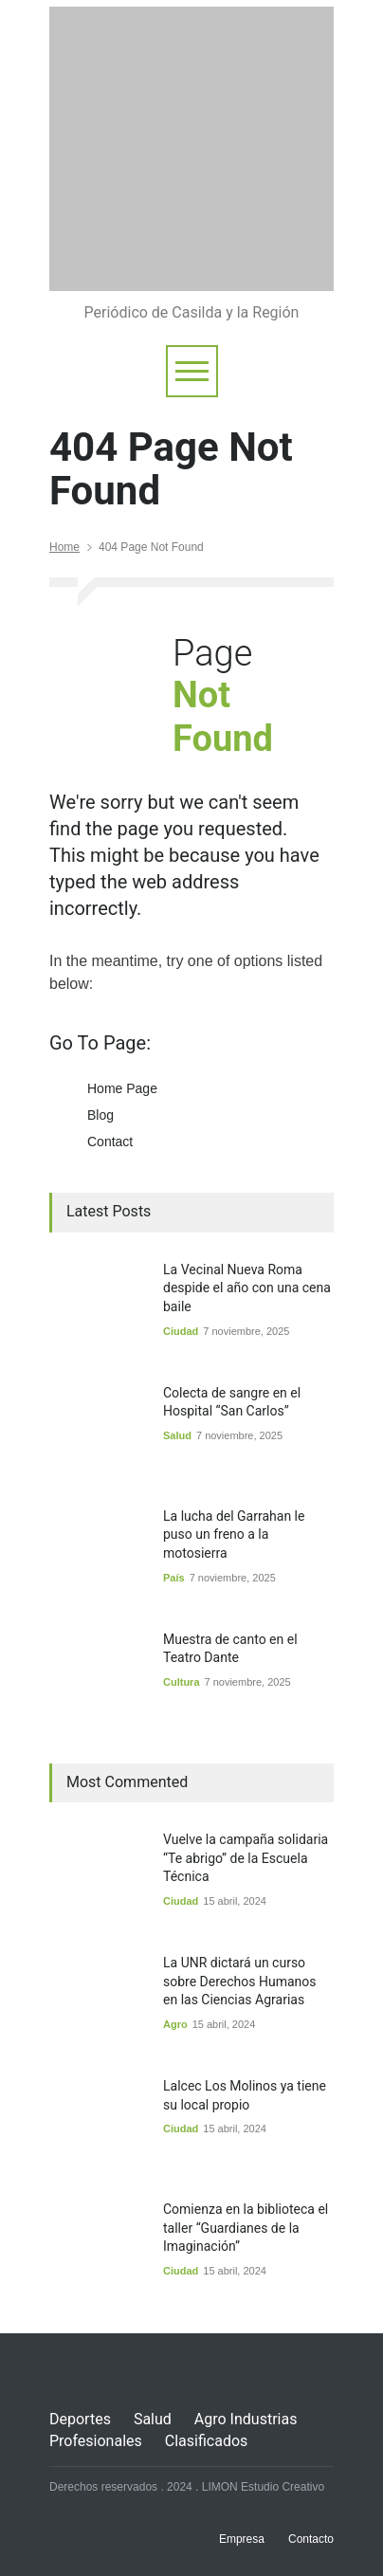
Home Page (122, 1088)
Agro (175, 2024)
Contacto (311, 2539)
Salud (177, 1435)
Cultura (181, 1682)
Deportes (80, 2419)
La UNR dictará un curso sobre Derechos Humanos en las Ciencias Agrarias (240, 1981)
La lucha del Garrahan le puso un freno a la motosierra (233, 1534)
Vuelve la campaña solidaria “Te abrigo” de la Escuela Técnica (245, 1858)
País (174, 1577)
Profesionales (95, 2441)
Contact (110, 1141)
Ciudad (180, 1331)
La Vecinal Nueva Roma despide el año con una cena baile (247, 1288)
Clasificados (206, 2441)
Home (64, 547)
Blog (100, 1115)
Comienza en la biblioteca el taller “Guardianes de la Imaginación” (245, 2227)
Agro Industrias (246, 2419)
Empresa (241, 2539)
